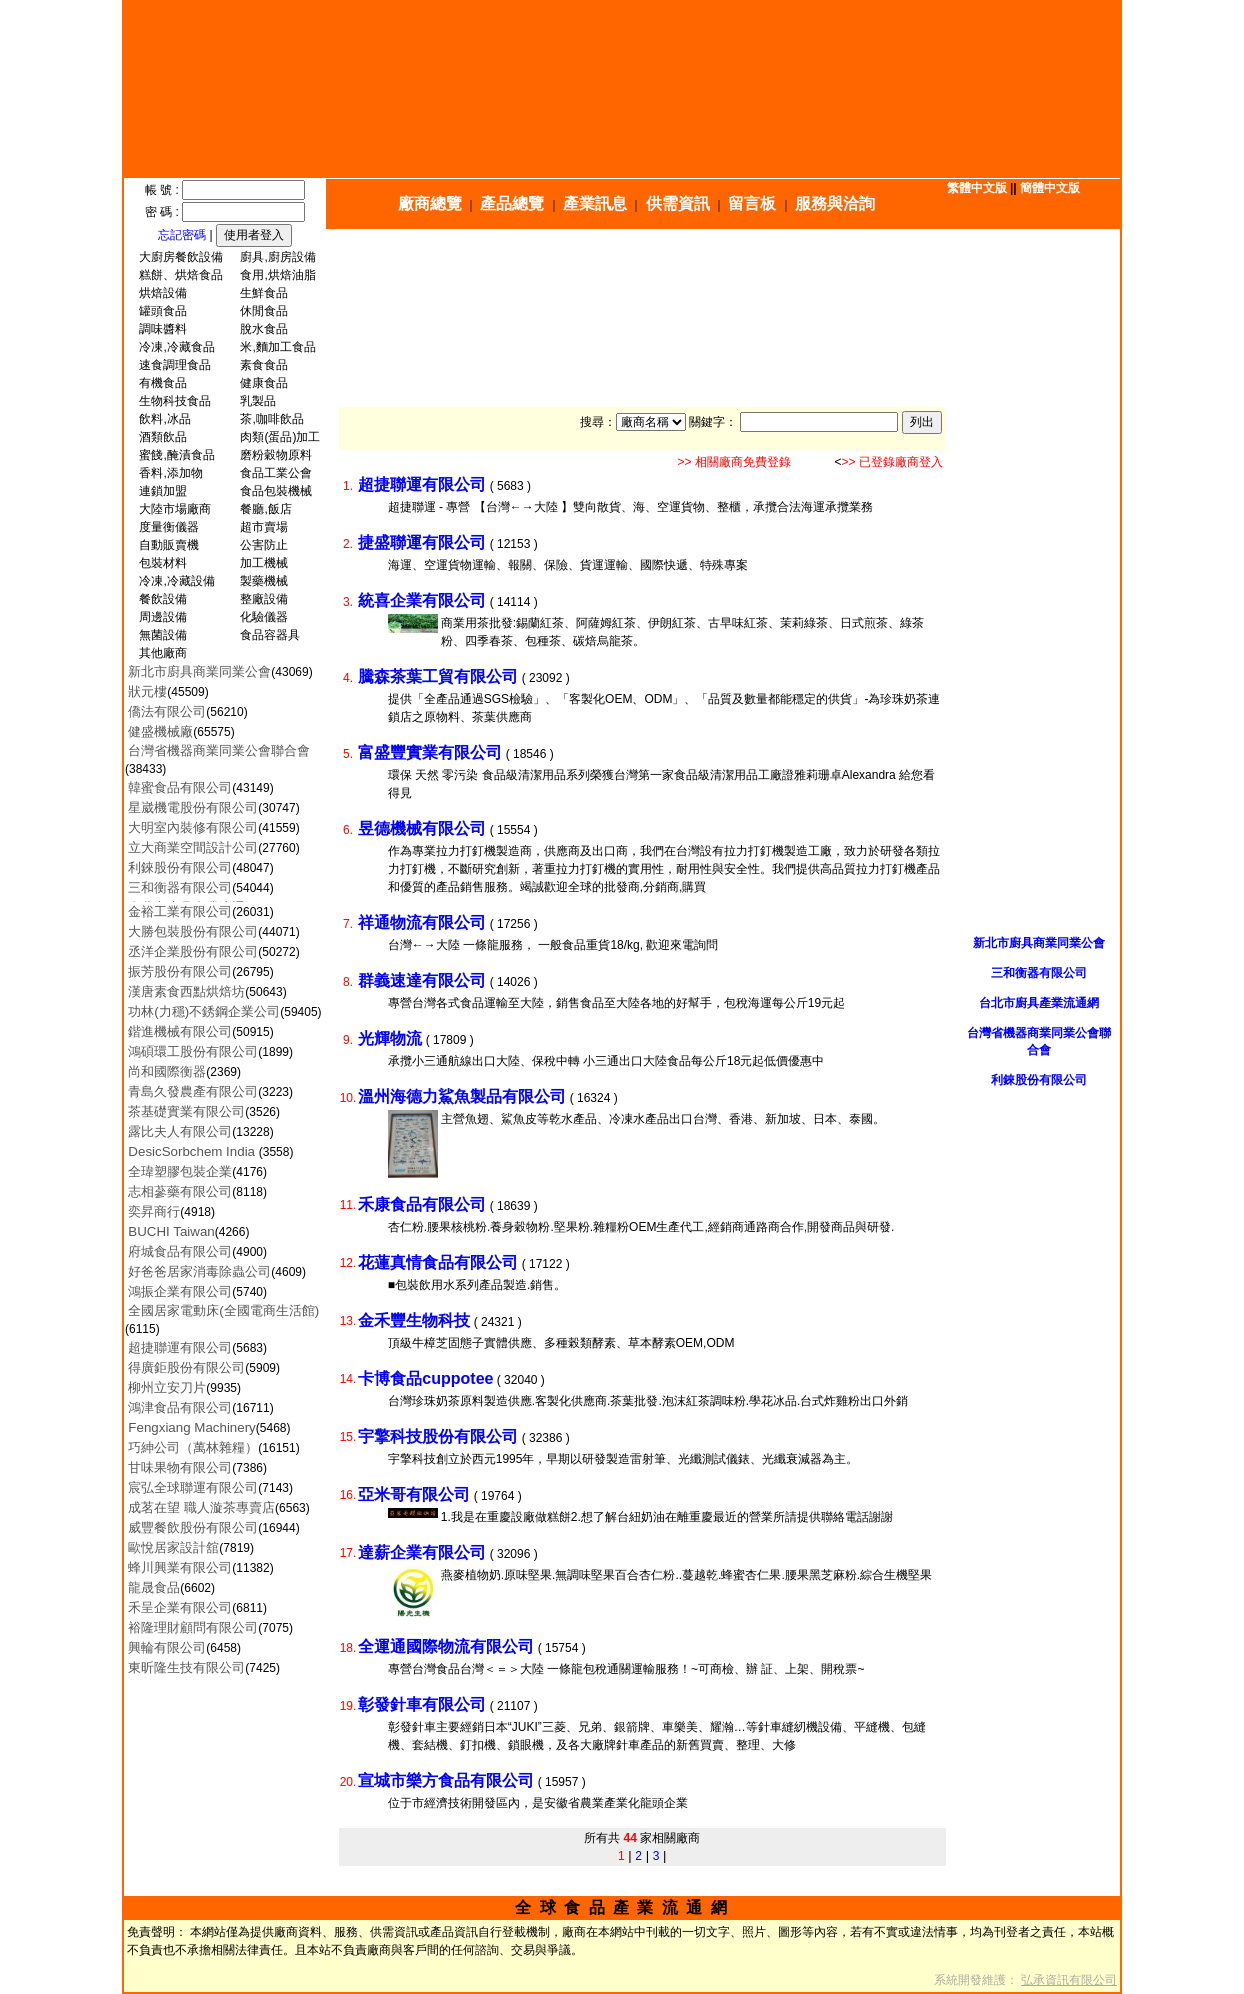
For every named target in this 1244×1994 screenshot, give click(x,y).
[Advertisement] (728, 276)
